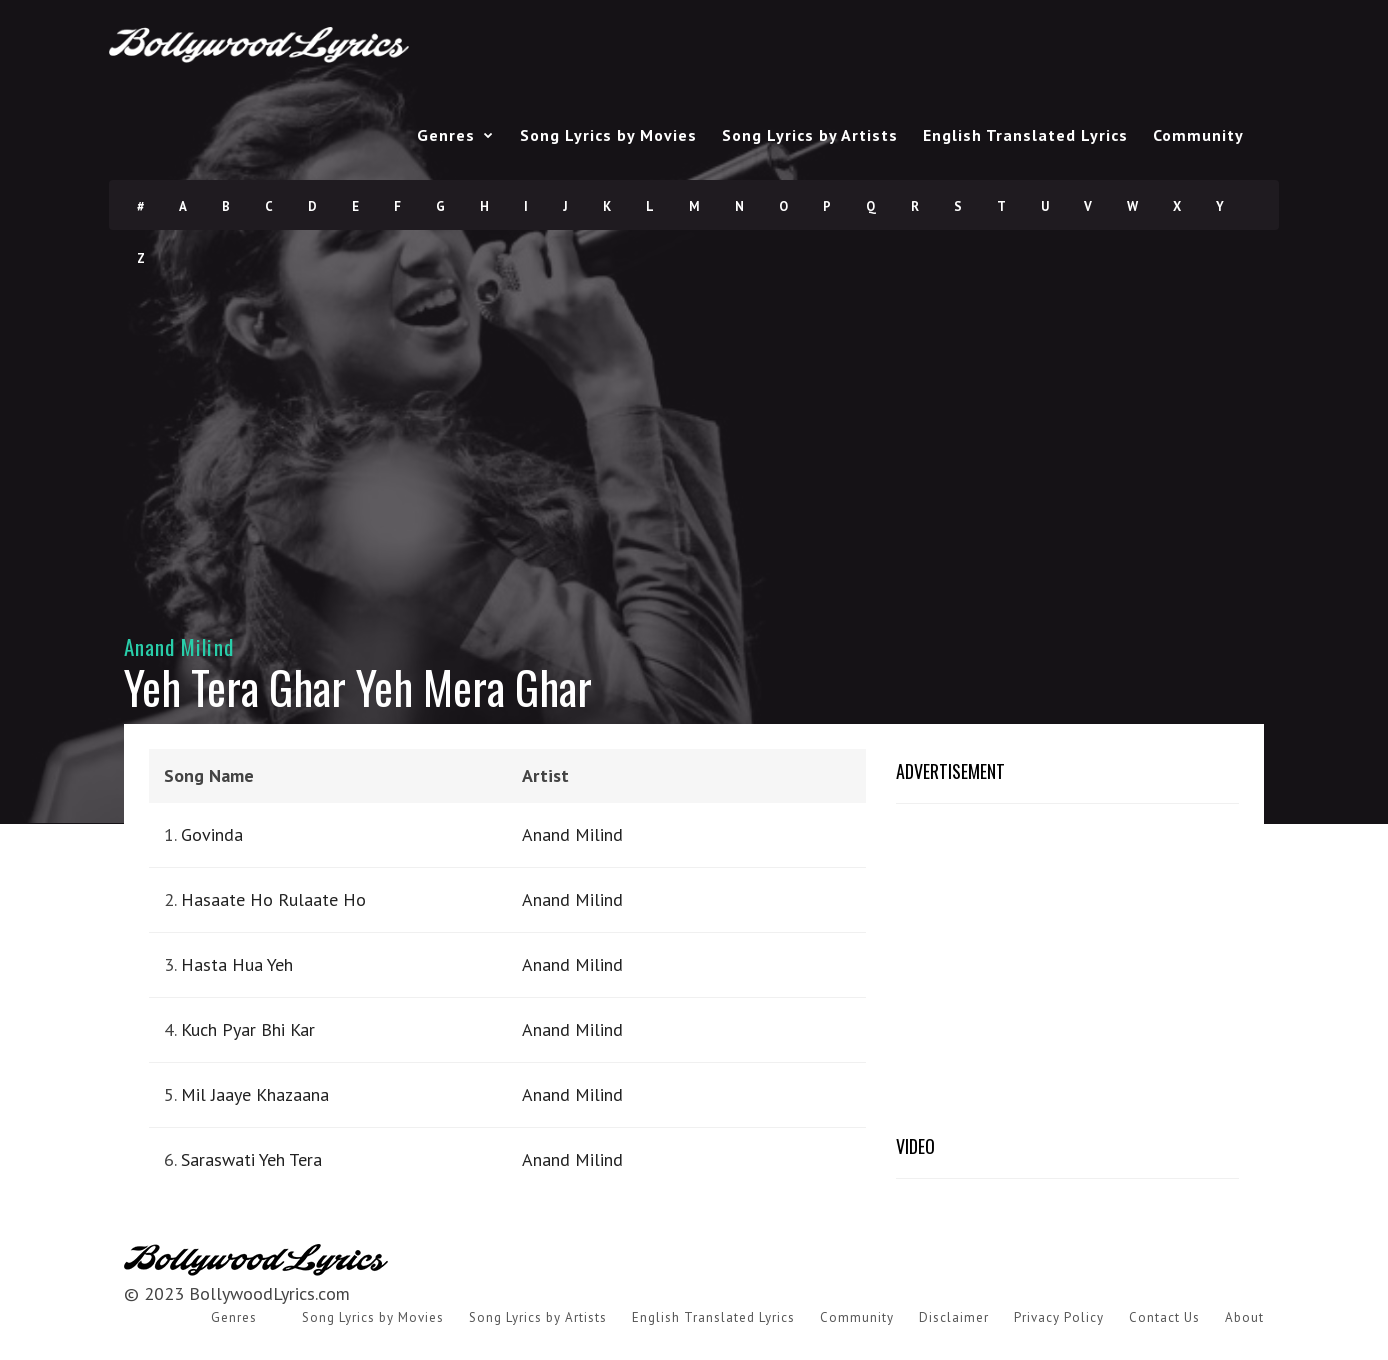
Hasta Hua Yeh (237, 964)
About (1244, 1317)
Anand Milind (179, 646)
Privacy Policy (1059, 1317)
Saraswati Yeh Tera (251, 1159)
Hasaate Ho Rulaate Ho (273, 899)
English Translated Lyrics (1025, 135)
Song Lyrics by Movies (608, 135)
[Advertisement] (694, 424)
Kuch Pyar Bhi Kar (248, 1029)
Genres (446, 135)
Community (1198, 135)
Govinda (212, 834)
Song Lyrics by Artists (810, 135)
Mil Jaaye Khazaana (255, 1094)
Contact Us (1164, 1317)
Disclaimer (954, 1317)
